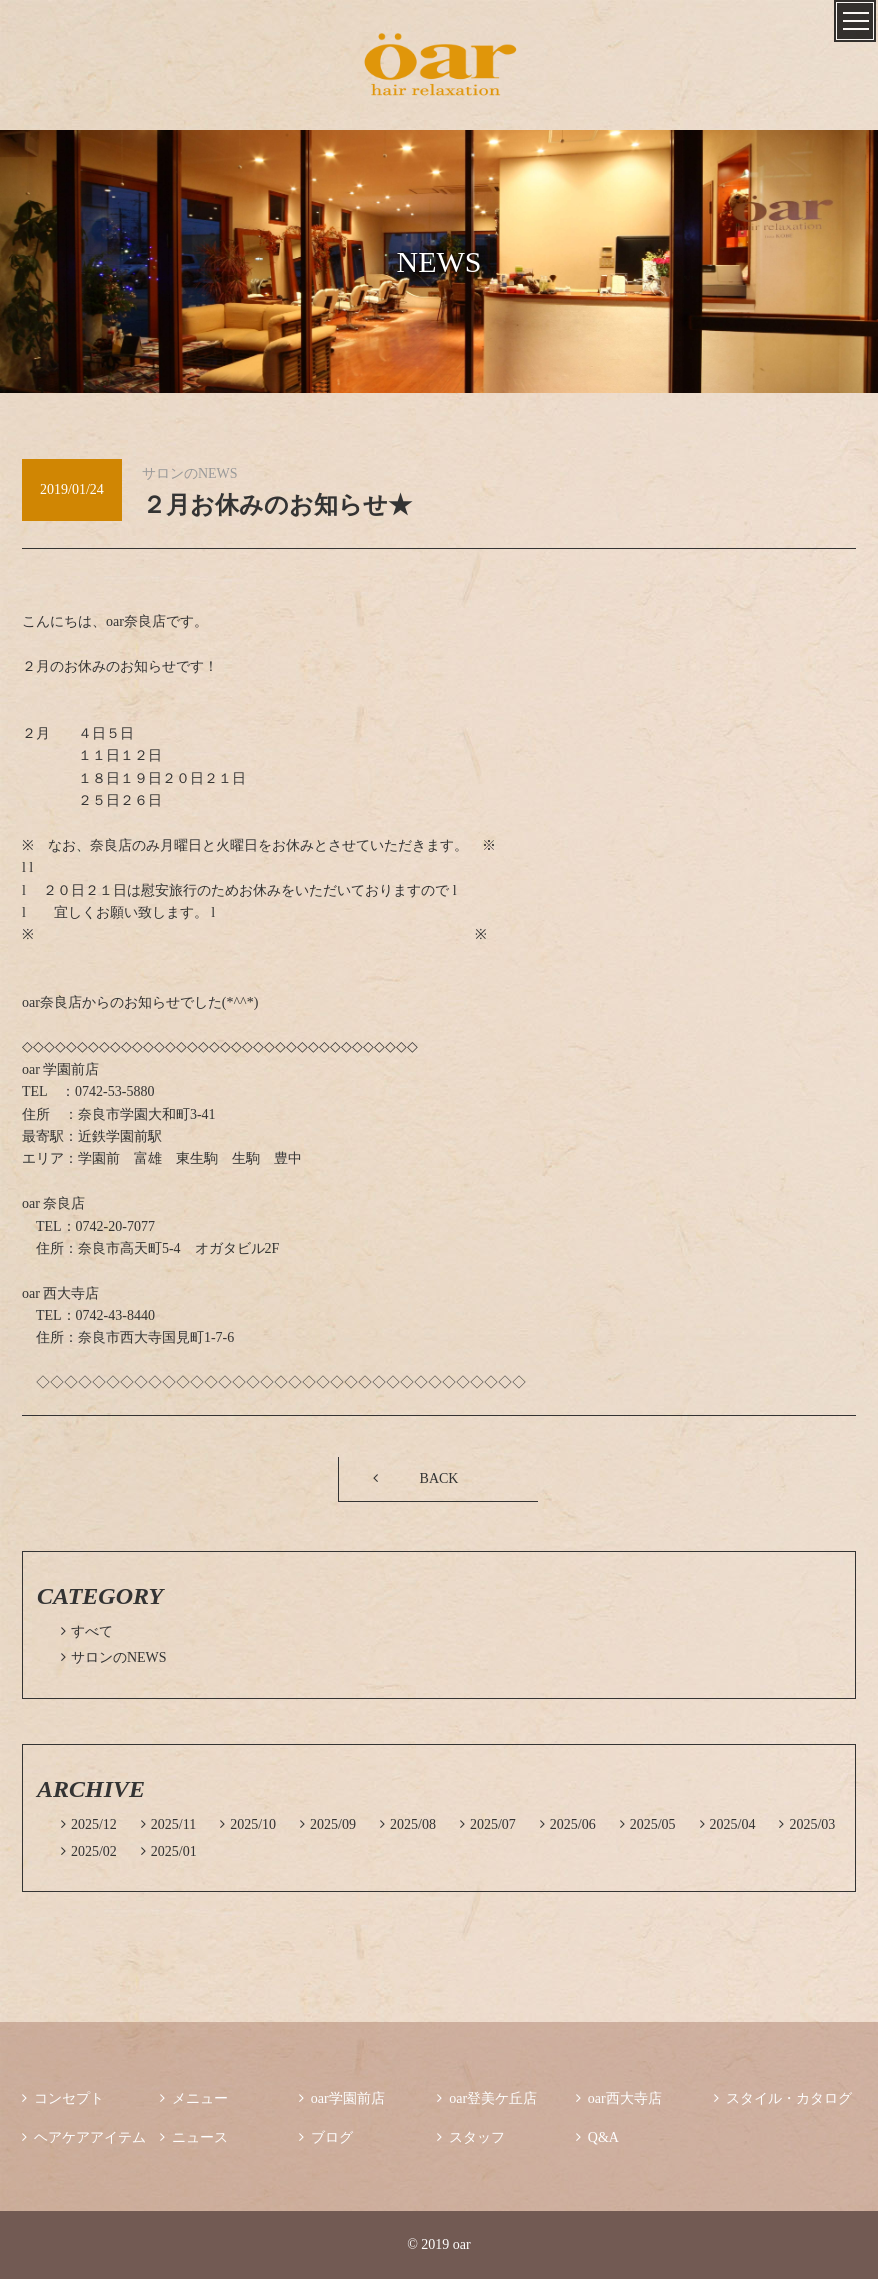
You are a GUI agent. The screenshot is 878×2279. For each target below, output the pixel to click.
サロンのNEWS (114, 1657)
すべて (87, 1631)
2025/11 (168, 1824)
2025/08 (408, 1824)
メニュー (194, 2098)
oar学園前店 (342, 2098)
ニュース (194, 2137)
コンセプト (63, 2098)
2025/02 (89, 1851)
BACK (439, 1478)
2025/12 (89, 1824)
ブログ (326, 2137)
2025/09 (328, 1824)
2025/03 (807, 1824)
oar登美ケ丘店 (487, 2098)
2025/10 (248, 1824)
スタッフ (471, 2137)
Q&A (597, 2137)
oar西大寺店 (619, 2098)
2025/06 (568, 1824)
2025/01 (169, 1851)
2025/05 (648, 1824)
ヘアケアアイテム (84, 2137)
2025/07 (488, 1824)
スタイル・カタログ (783, 2098)
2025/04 (728, 1824)
